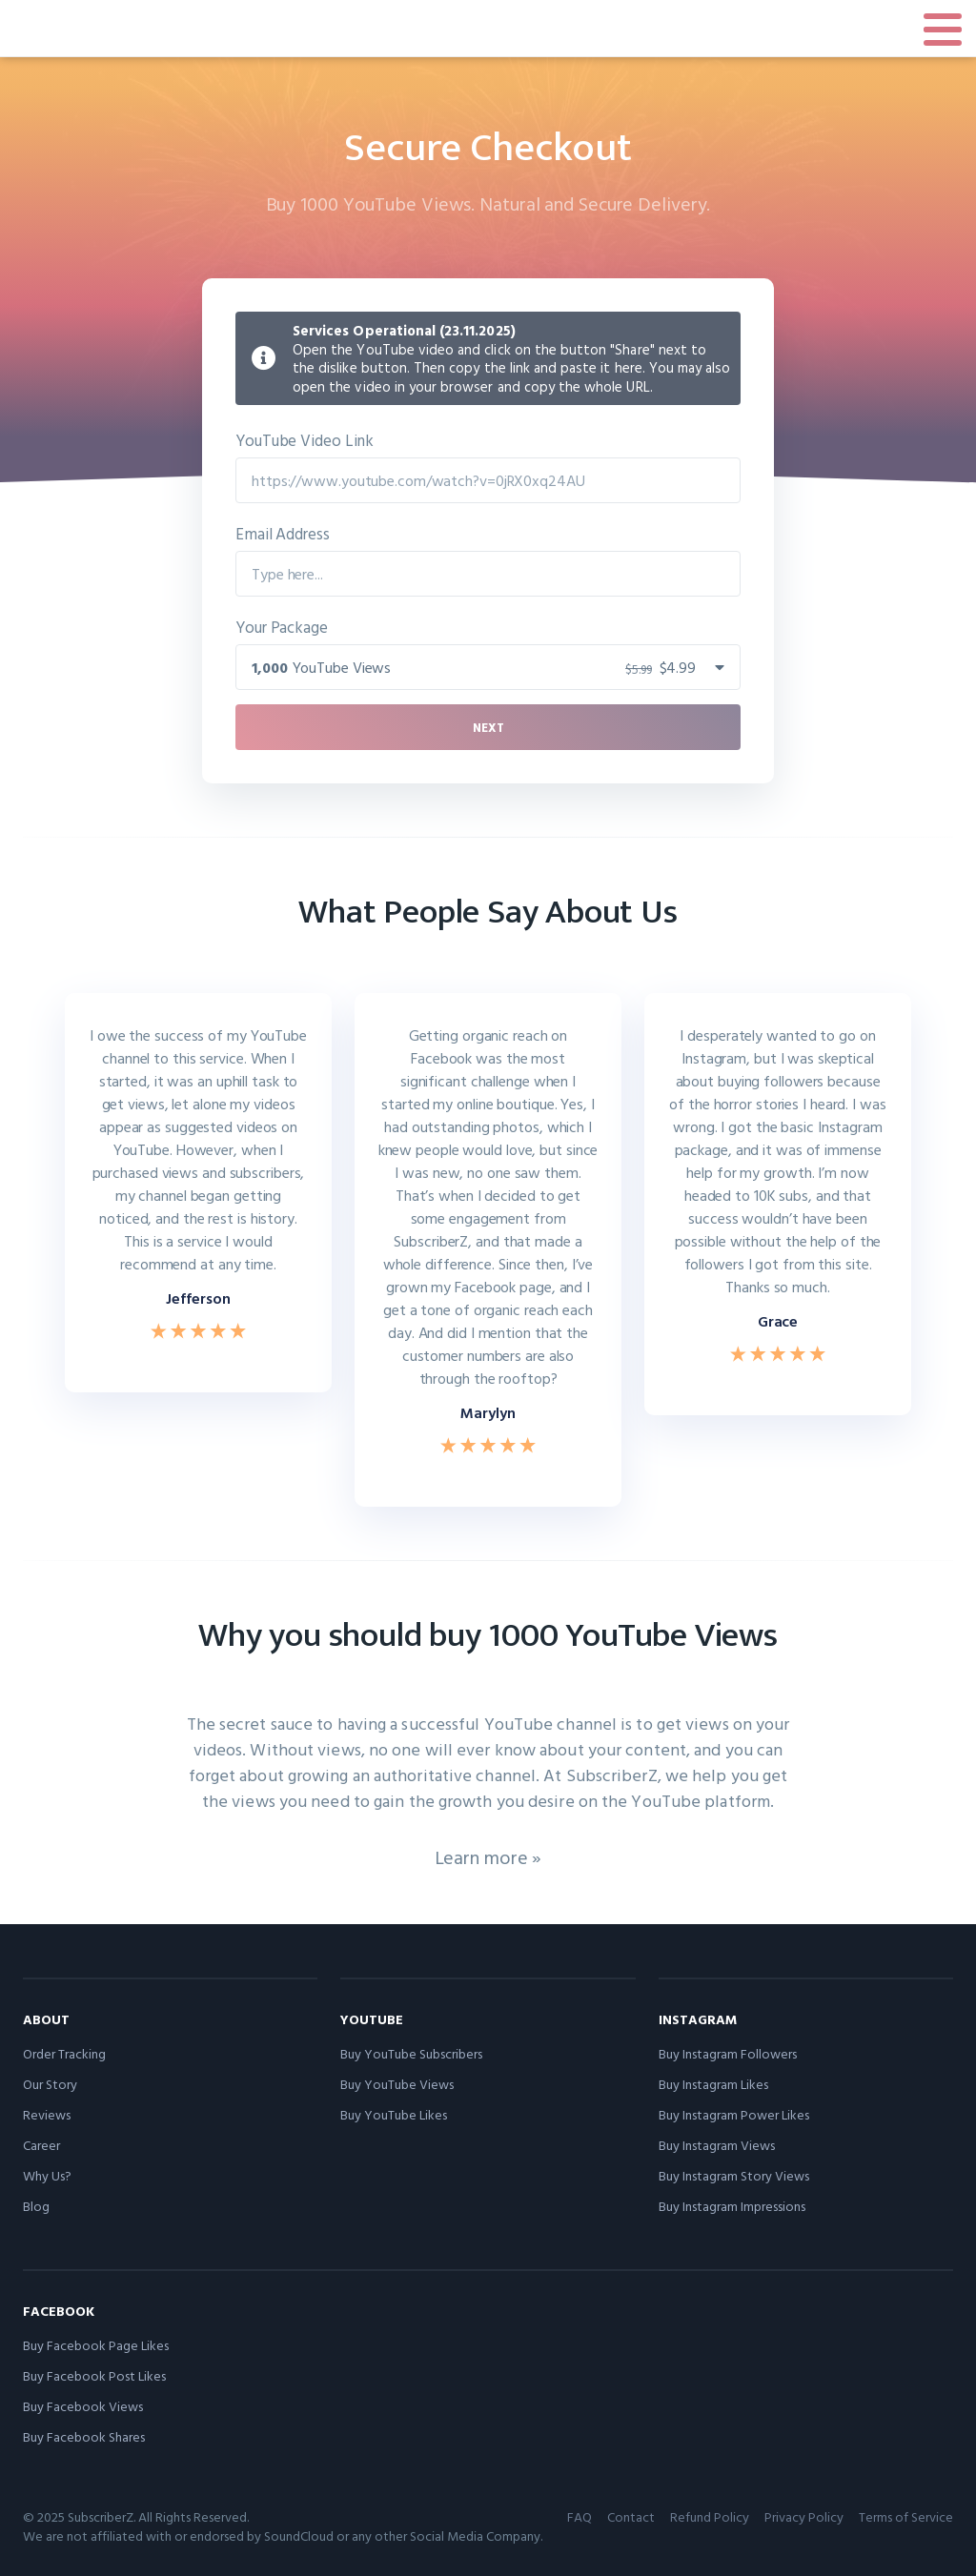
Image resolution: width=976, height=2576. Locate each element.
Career (41, 2145)
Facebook (58, 2311)
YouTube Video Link (304, 440)
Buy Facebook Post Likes (94, 2375)
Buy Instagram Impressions (732, 2206)
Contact (631, 2516)
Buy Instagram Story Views (734, 2175)
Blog (36, 2206)
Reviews (47, 2114)
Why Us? (47, 2175)
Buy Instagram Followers (728, 2053)
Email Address (282, 533)
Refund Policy (709, 2516)
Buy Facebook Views (83, 2406)
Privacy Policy (804, 2516)
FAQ (579, 2516)
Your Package (281, 627)
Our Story (50, 2084)
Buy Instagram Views (717, 2145)
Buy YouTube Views (397, 2084)
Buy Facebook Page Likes (96, 2345)
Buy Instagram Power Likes (734, 2114)
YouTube (371, 2019)
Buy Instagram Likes (713, 2084)
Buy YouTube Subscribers (411, 2053)
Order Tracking (64, 2053)
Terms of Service (906, 2516)
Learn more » (488, 1856)
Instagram (698, 2019)
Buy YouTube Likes (393, 2114)
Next (488, 727)
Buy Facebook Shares (84, 2436)
